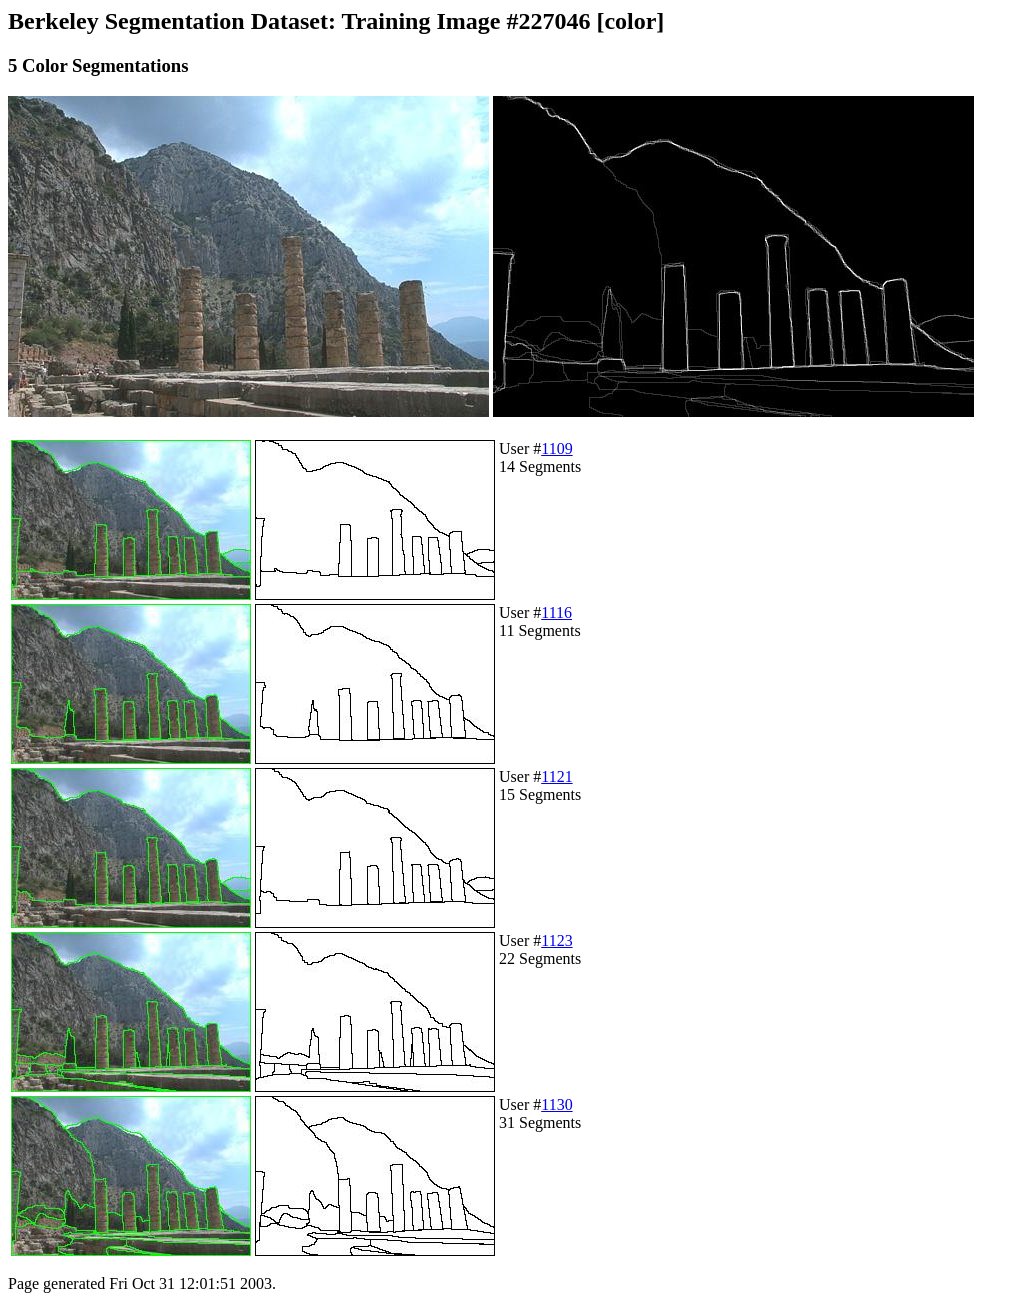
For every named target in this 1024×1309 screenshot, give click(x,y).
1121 (556, 776)
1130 (556, 1104)
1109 (556, 448)
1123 (556, 940)
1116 (556, 612)
